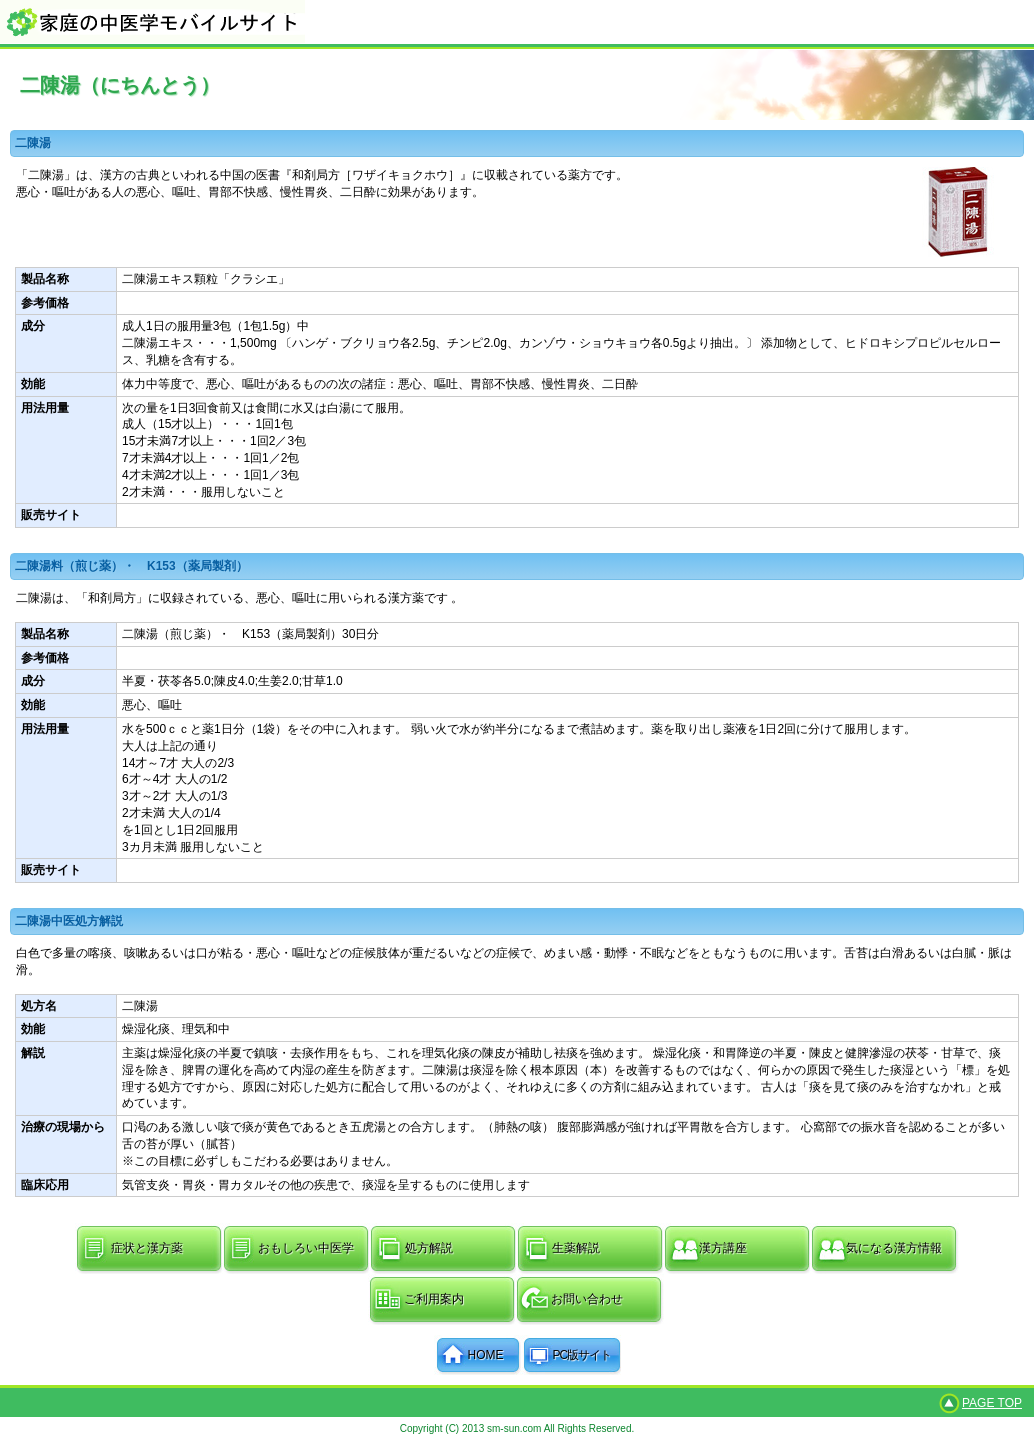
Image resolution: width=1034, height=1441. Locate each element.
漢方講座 (723, 1248)
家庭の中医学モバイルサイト (517, 21)
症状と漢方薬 (147, 1248)
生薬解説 (576, 1248)
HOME (486, 1355)
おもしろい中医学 (306, 1248)
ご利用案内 (434, 1299)
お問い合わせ (587, 1299)
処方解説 (429, 1248)
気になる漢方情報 (894, 1248)
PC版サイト (582, 1355)
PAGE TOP (992, 1403)
